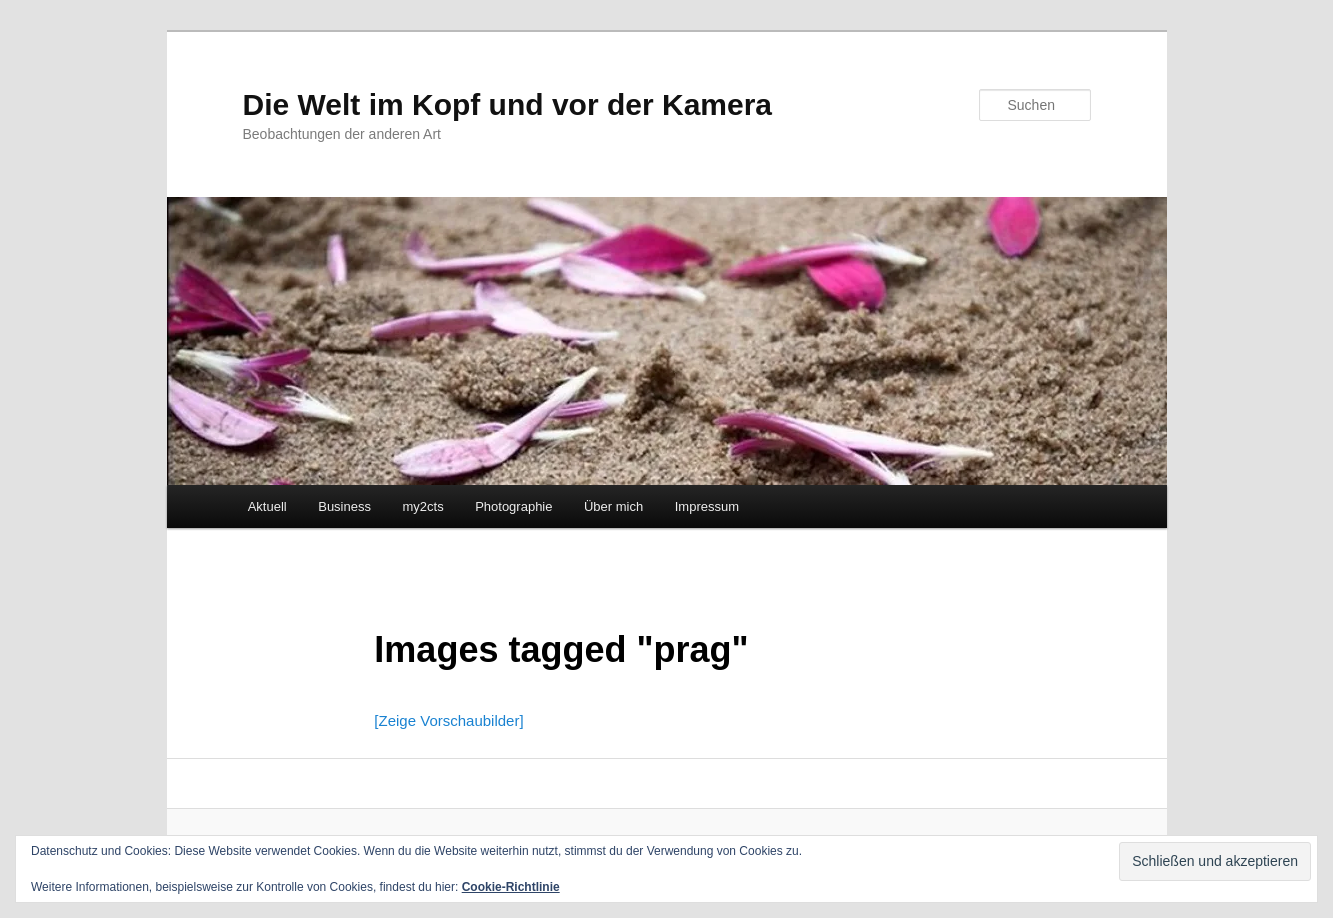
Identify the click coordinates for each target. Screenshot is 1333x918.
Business (344, 506)
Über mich (613, 506)
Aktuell (267, 506)
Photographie (513, 506)
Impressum (707, 506)
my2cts (422, 506)
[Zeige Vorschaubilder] (448, 720)
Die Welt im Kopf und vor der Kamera (508, 104)
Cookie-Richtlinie (511, 887)
